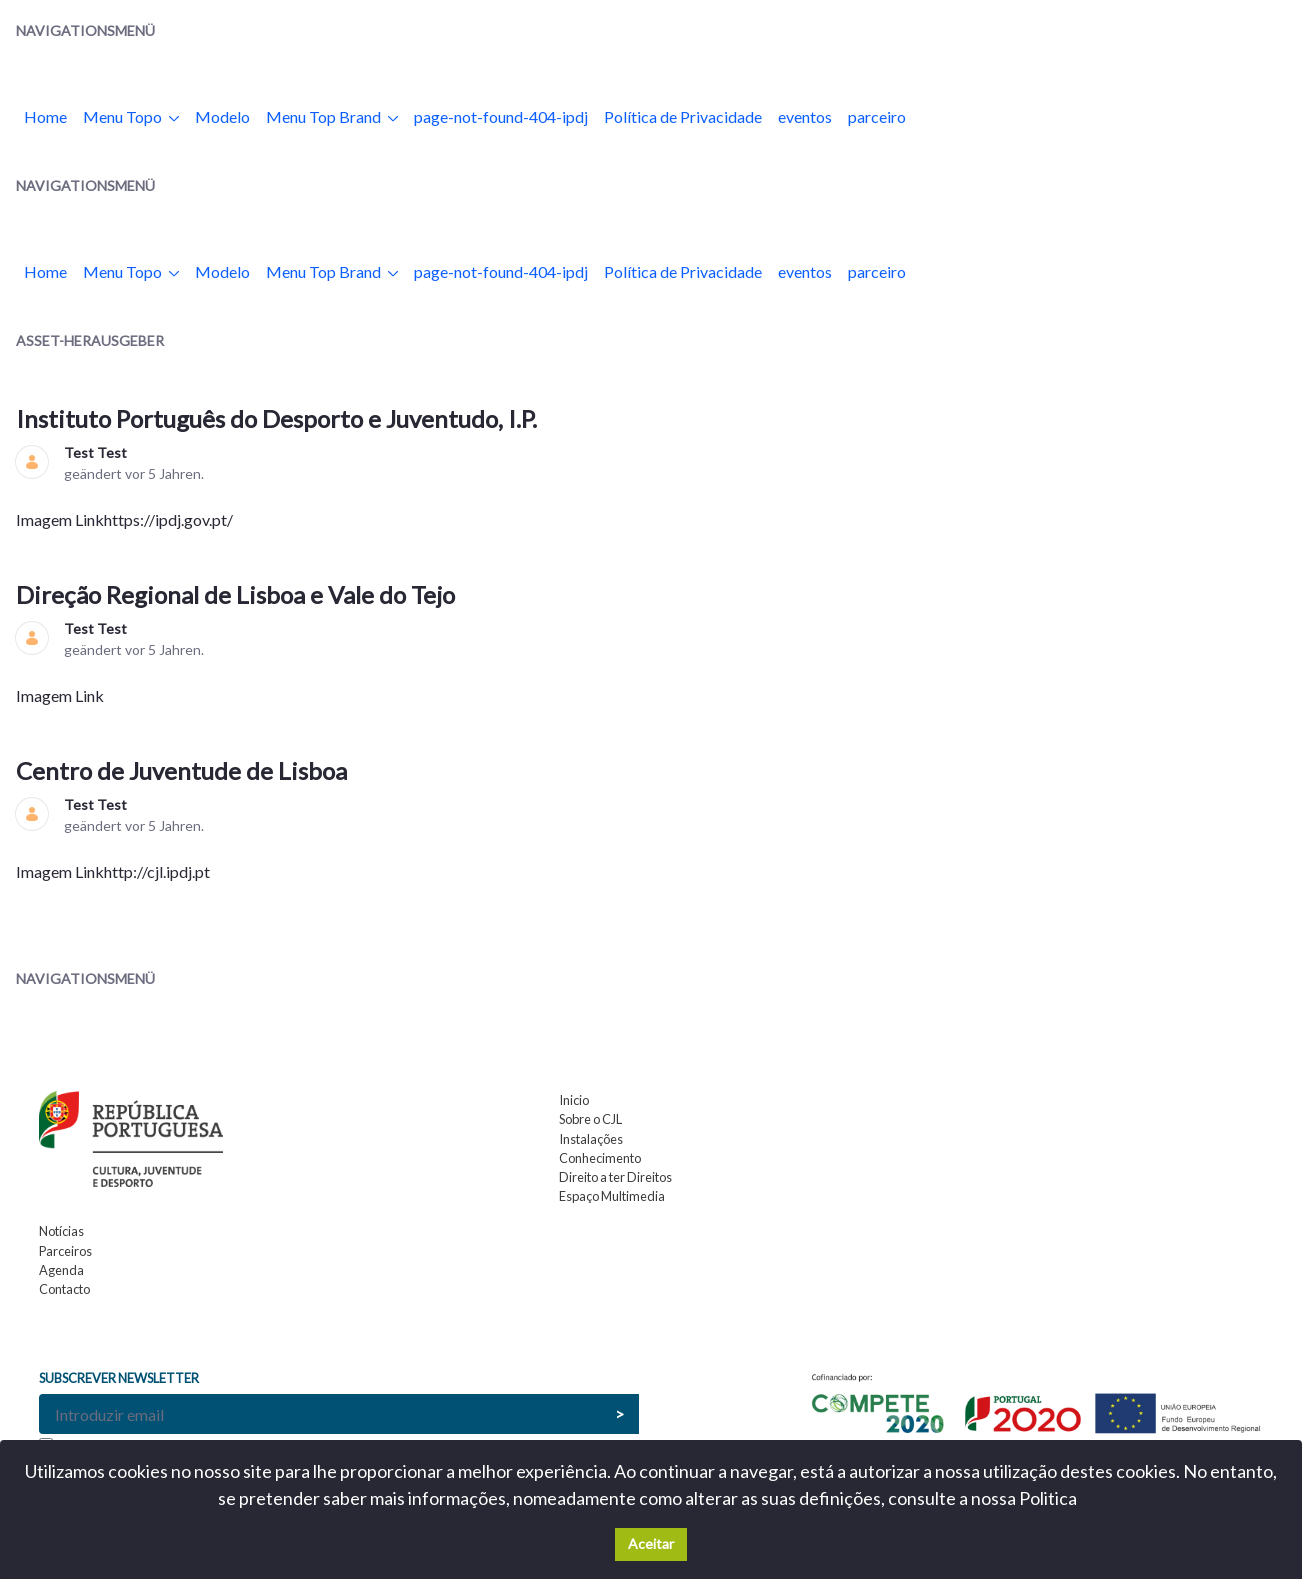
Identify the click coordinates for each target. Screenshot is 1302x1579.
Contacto (64, 1289)
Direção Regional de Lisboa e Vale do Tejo (238, 594)
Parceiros (65, 1251)
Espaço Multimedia (612, 1196)
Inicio (574, 1100)
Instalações (591, 1139)
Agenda (61, 1270)
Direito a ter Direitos (615, 1177)
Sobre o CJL (590, 1119)
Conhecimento (600, 1158)
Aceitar (651, 1543)
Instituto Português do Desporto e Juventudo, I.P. (279, 418)
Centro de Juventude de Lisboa (184, 770)
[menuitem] (45, 117)
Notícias (61, 1231)
